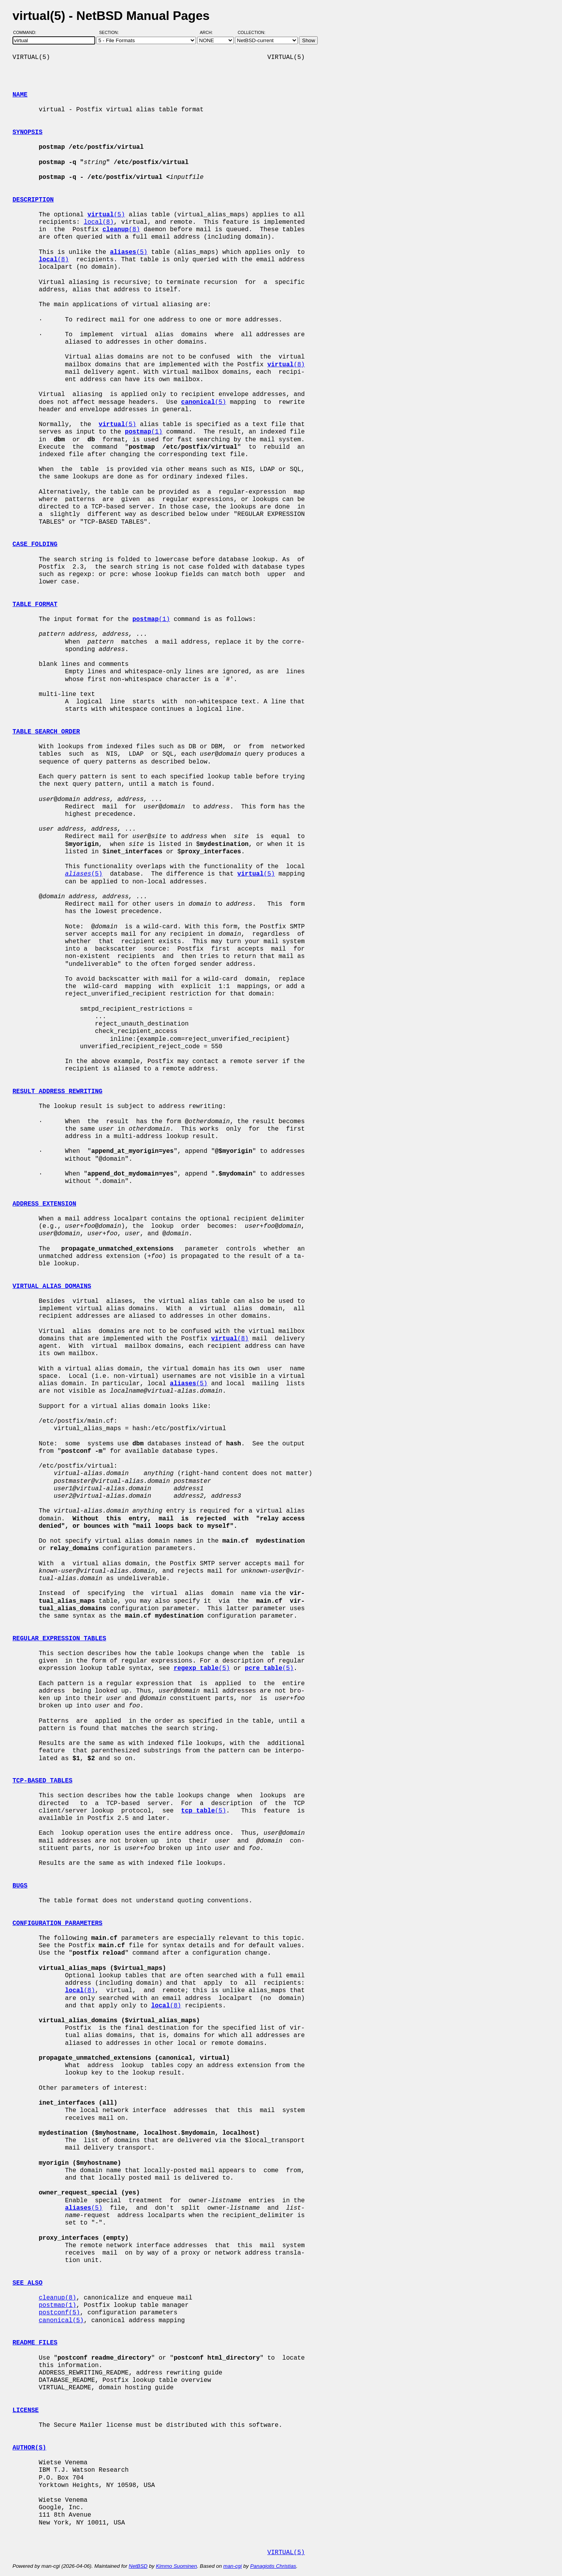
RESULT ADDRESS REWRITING (57, 1091)
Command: (27, 32)
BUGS (19, 1886)
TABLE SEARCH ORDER (46, 732)
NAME (19, 95)
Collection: (251, 32)
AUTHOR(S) (29, 2448)
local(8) (99, 222)
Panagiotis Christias (273, 2566)
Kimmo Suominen (176, 2566)
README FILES (34, 2343)
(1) (143, 432)
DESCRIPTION (33, 200)
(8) (121, 229)
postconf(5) (59, 2312)
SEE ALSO (27, 2283)
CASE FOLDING (34, 544)
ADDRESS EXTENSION (44, 1204)
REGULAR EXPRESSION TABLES (59, 1638)
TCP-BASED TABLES (42, 1781)
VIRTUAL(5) (286, 2552)
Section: (110, 32)
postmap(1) (57, 2305)
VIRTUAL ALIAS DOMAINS (51, 1286)
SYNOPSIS (27, 132)
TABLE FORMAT (34, 604)
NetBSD (138, 2566)
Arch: (210, 32)
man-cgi (232, 2566)
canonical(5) (61, 2320)
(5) (106, 215)
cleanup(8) (57, 2298)
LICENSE (25, 2410)
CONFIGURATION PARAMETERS (57, 1923)
